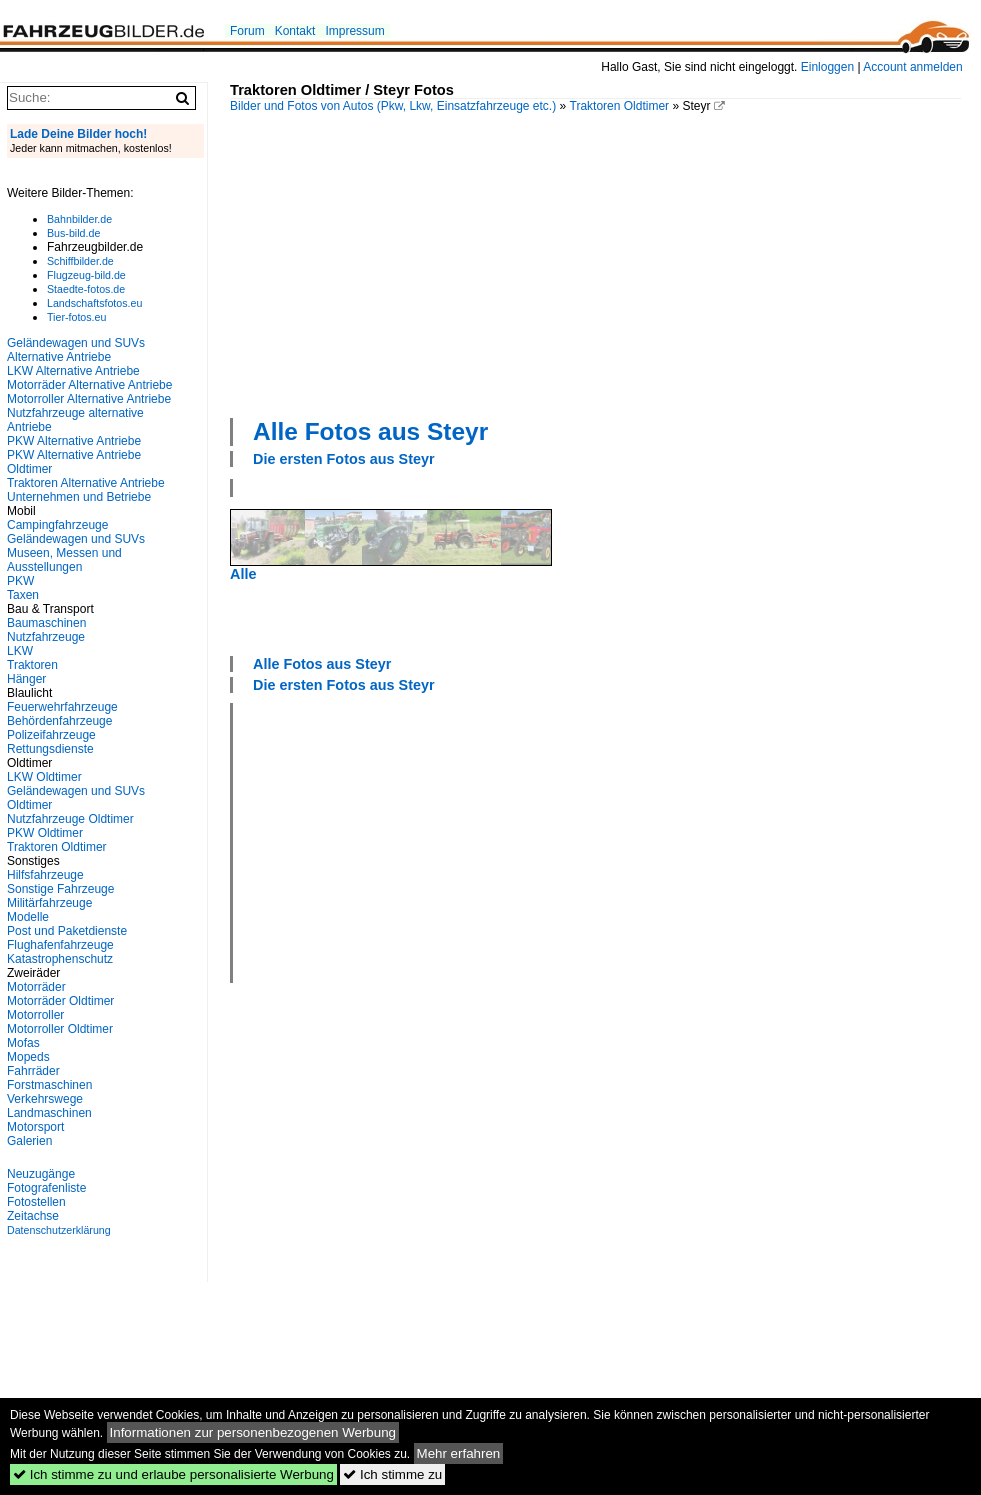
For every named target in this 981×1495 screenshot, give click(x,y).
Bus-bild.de (73, 233)
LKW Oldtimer (44, 777)
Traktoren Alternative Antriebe (86, 483)
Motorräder (36, 987)
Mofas (23, 1043)
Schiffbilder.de (80, 261)
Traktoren (32, 665)
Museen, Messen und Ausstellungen (64, 560)
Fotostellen (36, 1202)
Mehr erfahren (459, 1453)
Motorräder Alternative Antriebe (89, 385)
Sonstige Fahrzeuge (60, 889)
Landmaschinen (49, 1113)
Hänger (26, 679)
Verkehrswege (45, 1099)
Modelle (28, 917)
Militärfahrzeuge (49, 903)
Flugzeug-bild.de (86, 275)
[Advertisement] (455, 263)
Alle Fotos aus (370, 431)
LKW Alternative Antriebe (73, 371)
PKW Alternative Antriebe (74, 441)
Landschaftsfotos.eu (94, 303)
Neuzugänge (41, 1174)
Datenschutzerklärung (59, 1230)
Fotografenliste (46, 1188)
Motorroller (35, 1015)
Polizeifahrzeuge (51, 735)
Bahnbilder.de (79, 219)
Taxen (23, 595)
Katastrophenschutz (60, 959)
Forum (247, 31)
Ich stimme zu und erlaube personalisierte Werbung (173, 1474)
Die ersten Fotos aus (344, 459)
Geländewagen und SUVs (76, 539)
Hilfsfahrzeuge (45, 875)
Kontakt (295, 31)
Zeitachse (33, 1216)
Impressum (354, 31)
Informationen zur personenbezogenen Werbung (253, 1432)
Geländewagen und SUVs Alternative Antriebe (76, 350)
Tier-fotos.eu (76, 317)
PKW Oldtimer (45, 833)
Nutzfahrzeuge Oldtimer (70, 819)
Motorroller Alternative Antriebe (89, 399)
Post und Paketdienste (67, 931)
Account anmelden (912, 67)
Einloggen (827, 67)
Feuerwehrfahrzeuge (62, 707)
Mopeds (28, 1057)
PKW (20, 581)
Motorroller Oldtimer (60, 1029)
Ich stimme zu (392, 1474)
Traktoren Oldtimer (620, 106)
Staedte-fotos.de (86, 289)
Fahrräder (33, 1071)
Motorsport (35, 1127)
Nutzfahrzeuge (46, 637)
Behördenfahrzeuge (59, 721)
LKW (20, 651)
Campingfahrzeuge (57, 525)
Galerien (29, 1141)
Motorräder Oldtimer (60, 1001)
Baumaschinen (46, 623)
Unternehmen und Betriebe (79, 497)
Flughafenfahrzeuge (60, 945)
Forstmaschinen (49, 1085)
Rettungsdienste (50, 749)
